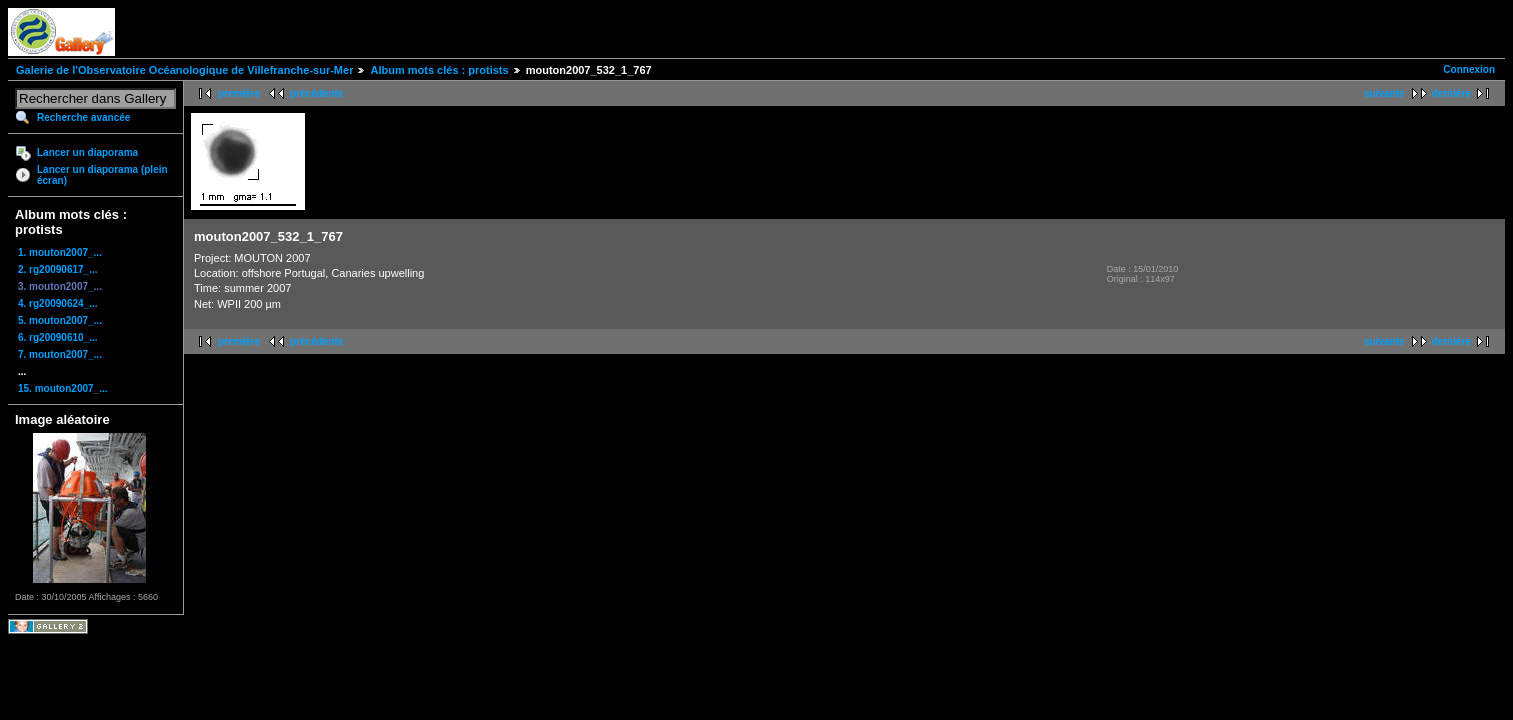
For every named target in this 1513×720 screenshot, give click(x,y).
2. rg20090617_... (58, 269)
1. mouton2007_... (60, 252)
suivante (1384, 93)
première (239, 93)
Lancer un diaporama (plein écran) (102, 175)
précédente (316, 93)
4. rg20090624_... (58, 303)
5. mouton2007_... (60, 320)
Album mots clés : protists (439, 70)
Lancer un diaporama (87, 152)
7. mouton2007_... (60, 354)
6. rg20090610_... (58, 337)
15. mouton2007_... (62, 388)
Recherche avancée (83, 117)
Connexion (1469, 69)
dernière (1451, 93)
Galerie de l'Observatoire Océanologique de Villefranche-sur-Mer (184, 70)
